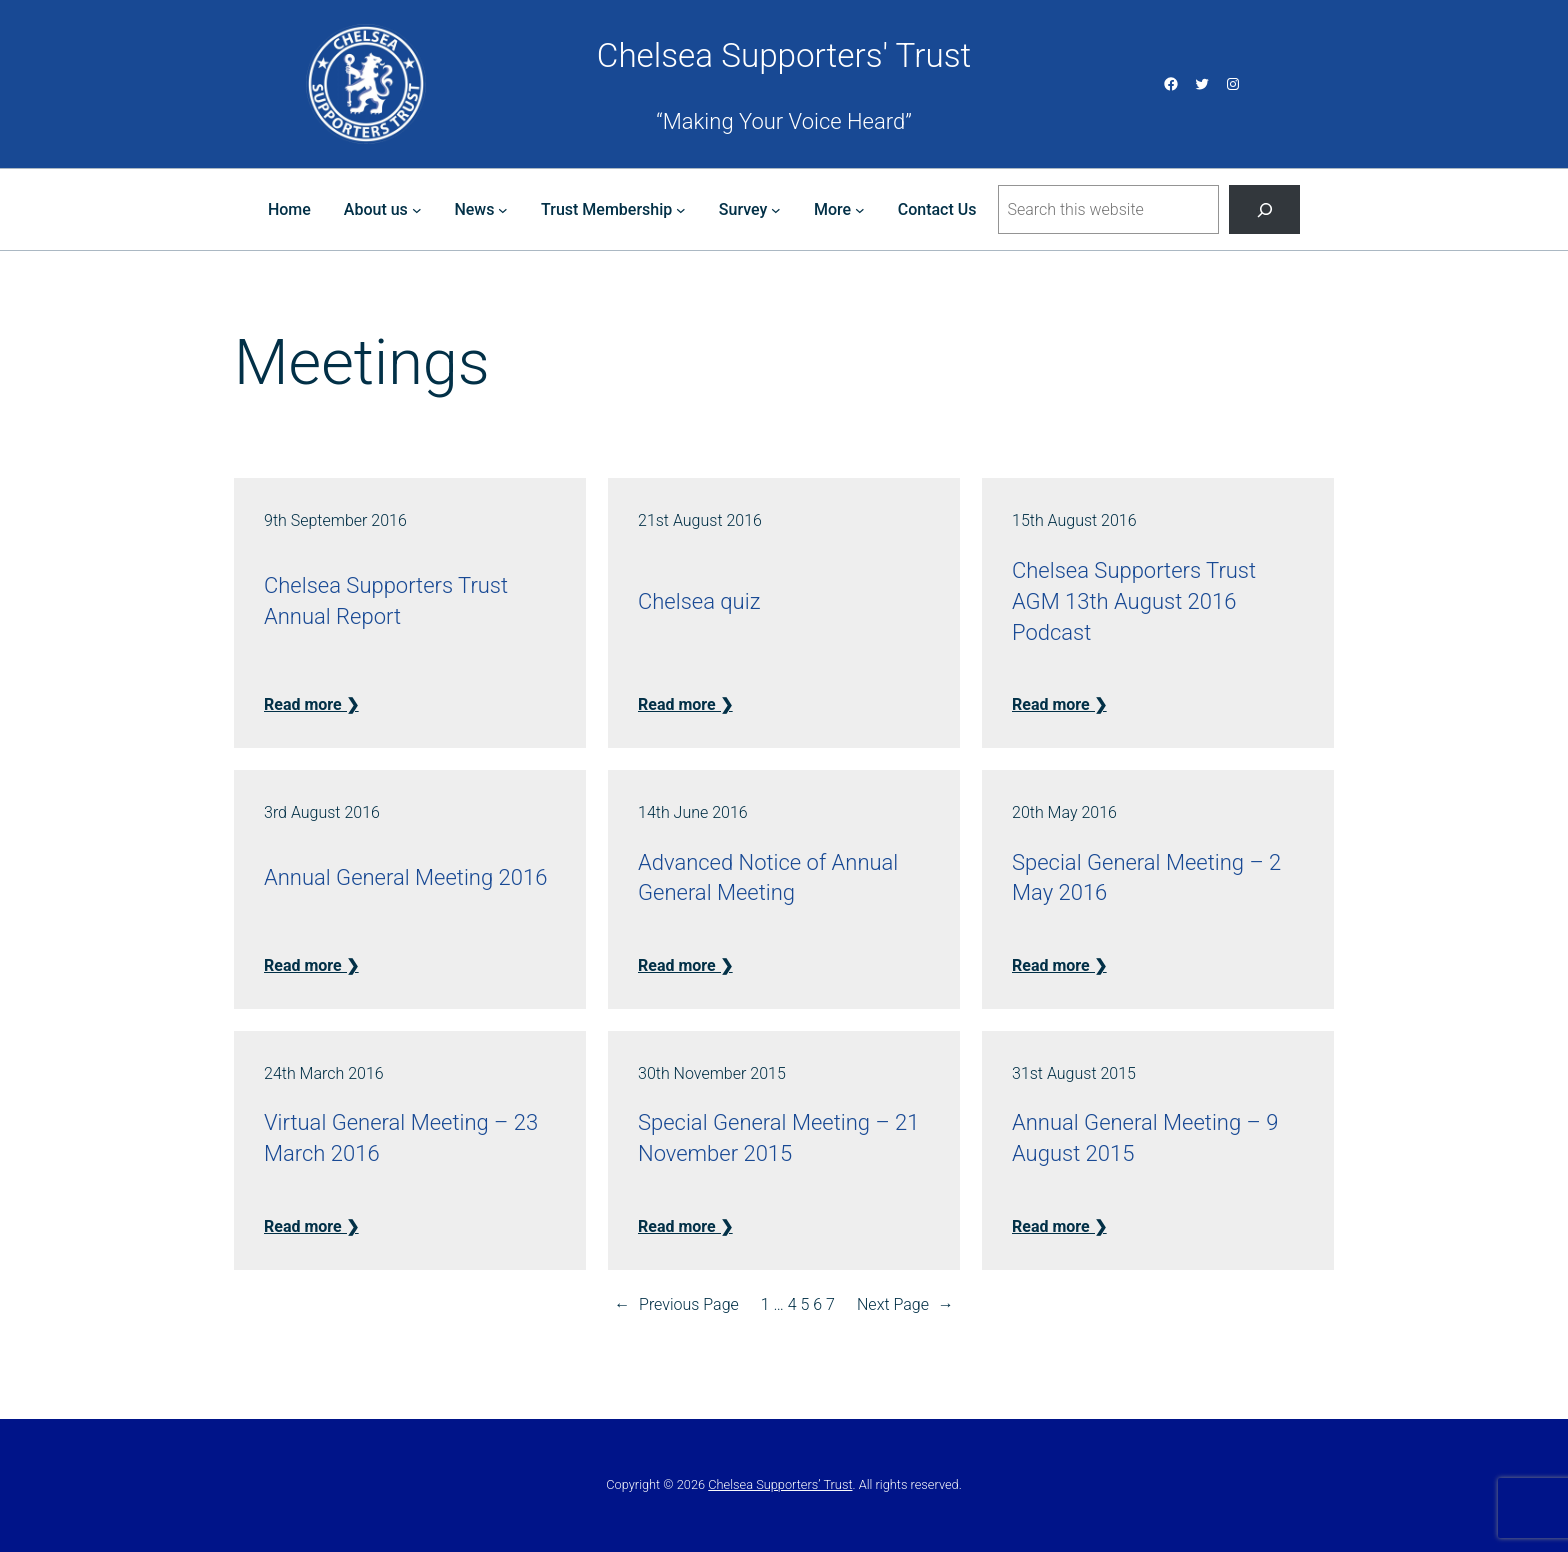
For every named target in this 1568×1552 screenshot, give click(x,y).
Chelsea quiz (699, 601)
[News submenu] (503, 210)
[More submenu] (860, 210)
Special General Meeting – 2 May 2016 (1146, 878)
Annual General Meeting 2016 (405, 877)
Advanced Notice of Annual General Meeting (768, 878)
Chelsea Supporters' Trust (784, 55)
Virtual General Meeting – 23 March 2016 (401, 1138)
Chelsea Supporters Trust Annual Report (386, 601)
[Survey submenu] (776, 210)
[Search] (1264, 209)
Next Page (905, 1305)
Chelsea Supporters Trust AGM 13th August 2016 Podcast (1134, 601)
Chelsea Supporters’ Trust (780, 1484)
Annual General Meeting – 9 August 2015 (1145, 1138)
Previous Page (676, 1305)
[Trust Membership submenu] (681, 210)
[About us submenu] (417, 210)
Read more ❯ (311, 704)
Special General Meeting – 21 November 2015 (778, 1138)
